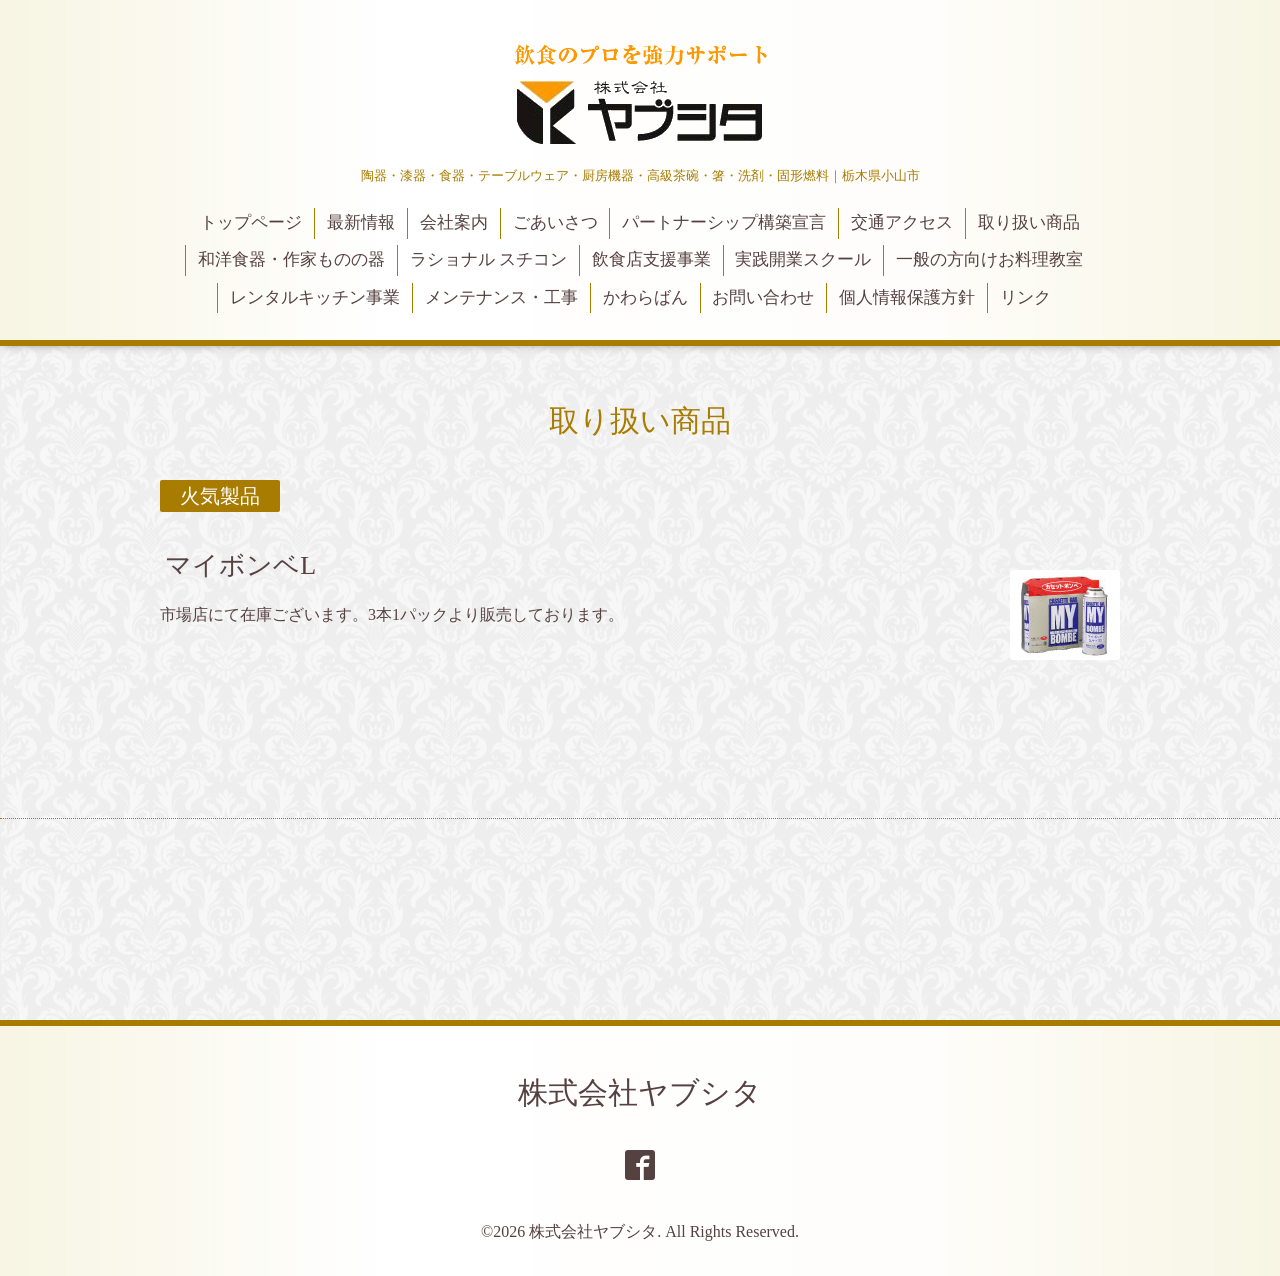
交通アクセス (902, 222)
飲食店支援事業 (651, 259)
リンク (1025, 297)
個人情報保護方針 (907, 297)
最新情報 (361, 222)
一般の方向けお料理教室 (989, 259)
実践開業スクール (803, 259)
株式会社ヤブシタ (640, 1092)
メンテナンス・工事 (501, 297)
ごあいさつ (555, 222)
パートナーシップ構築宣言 (724, 222)
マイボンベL (240, 565)
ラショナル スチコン (488, 259)
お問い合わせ (763, 297)
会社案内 (454, 222)
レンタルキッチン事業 (315, 297)
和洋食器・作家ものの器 (291, 259)
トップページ (251, 222)
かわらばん (645, 297)
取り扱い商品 (1029, 222)
